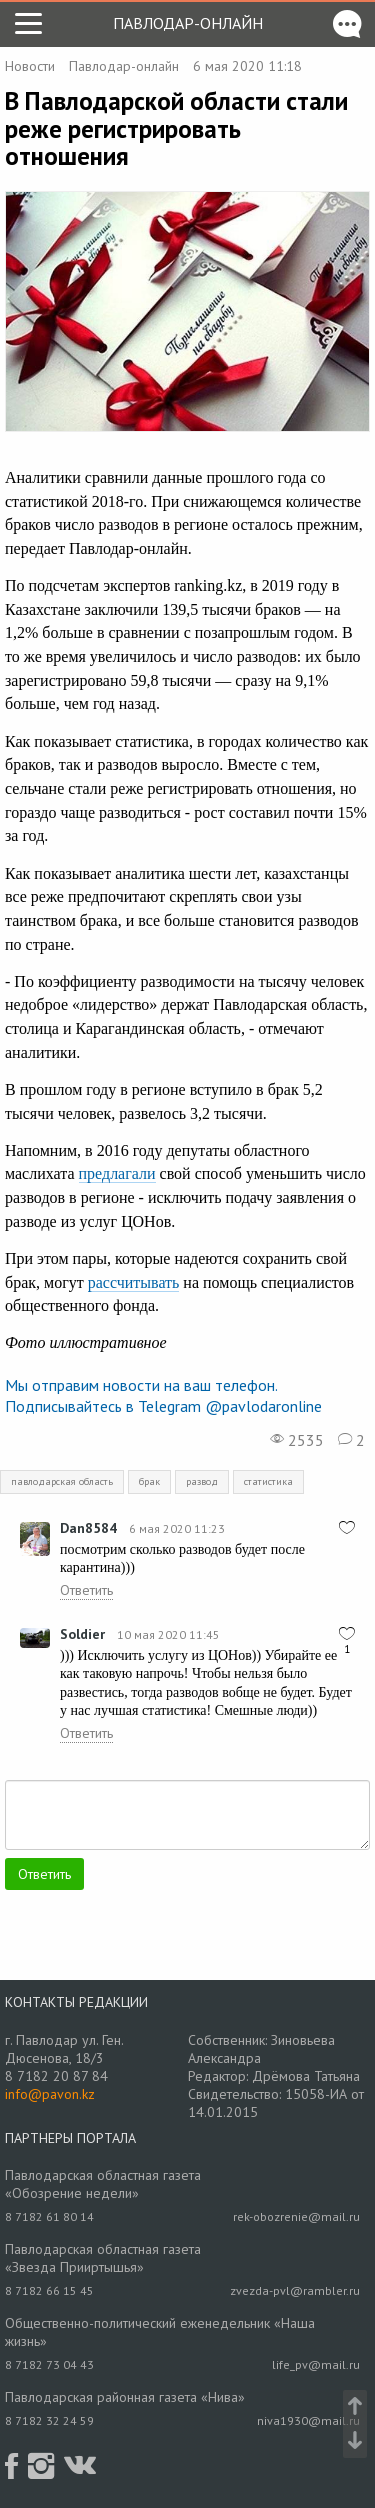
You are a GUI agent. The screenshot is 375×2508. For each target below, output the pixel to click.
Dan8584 (88, 1528)
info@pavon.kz (50, 2094)
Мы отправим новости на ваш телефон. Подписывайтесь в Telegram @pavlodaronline (163, 1395)
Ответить (86, 1590)
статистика (268, 1481)
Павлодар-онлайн (188, 23)
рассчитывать (134, 1282)
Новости (30, 66)
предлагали (117, 1173)
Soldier (82, 1634)
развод (202, 1481)
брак (149, 1481)
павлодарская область (62, 1481)
